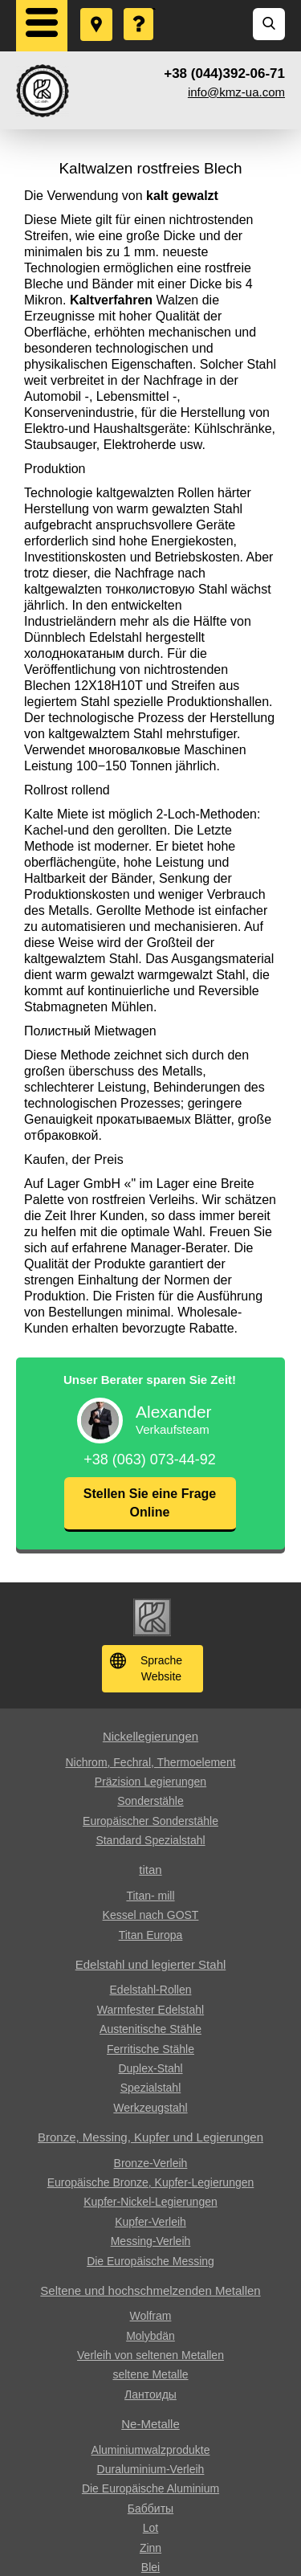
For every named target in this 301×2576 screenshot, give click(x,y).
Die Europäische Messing (150, 2261)
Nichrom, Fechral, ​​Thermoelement (150, 1762)
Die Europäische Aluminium (150, 2488)
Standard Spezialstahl (150, 1840)
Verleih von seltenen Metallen (150, 2355)
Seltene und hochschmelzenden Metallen (150, 2290)
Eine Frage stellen (140, 9)
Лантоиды (150, 2394)
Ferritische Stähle (150, 2049)
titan (150, 1869)
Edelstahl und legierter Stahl (150, 1964)
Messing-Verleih (151, 2241)
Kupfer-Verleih (150, 2221)
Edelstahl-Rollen (151, 1989)
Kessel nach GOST (151, 1915)
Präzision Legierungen (150, 1781)
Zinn (150, 2547)
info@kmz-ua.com (236, 92)
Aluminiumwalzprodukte (151, 2449)
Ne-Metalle (150, 2424)
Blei (150, 2567)
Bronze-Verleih (151, 2163)
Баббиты (150, 2508)
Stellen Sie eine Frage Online (149, 1502)
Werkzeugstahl (150, 2107)
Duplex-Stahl (150, 2068)
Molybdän (150, 2335)
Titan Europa (151, 1935)
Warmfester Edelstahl (150, 2009)
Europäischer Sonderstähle (150, 1821)
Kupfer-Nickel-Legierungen (150, 2201)
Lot (150, 2527)
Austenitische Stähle (150, 2029)
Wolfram (151, 2315)
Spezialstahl (150, 2087)
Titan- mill (150, 1895)
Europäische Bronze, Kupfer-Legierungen (150, 2182)
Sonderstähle (150, 1800)
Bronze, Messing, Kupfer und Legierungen (150, 2137)
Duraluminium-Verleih (151, 2469)
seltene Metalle (150, 2374)
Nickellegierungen (150, 1736)
